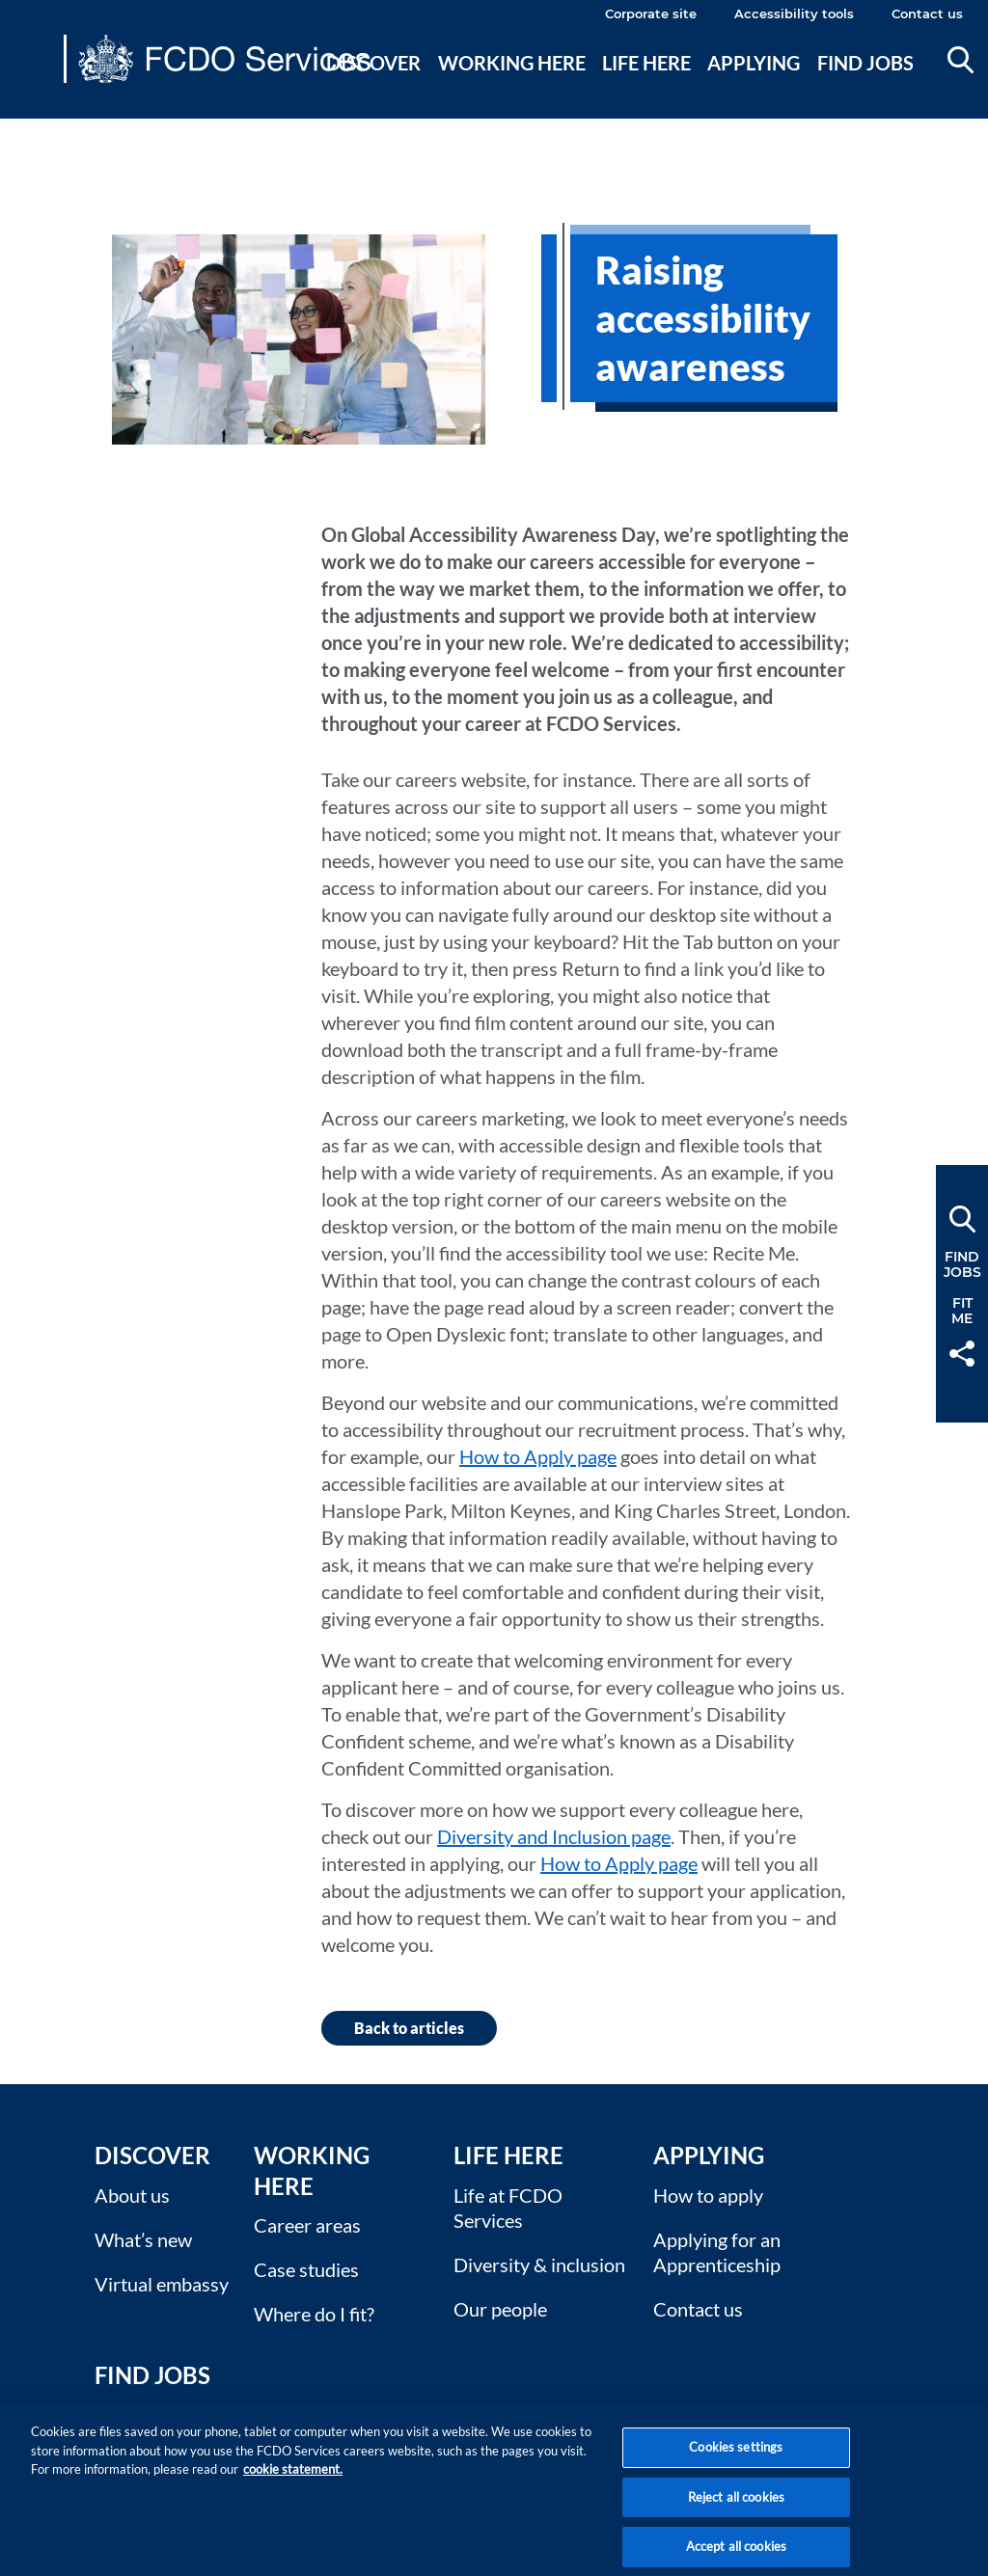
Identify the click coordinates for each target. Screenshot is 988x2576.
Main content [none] (45, 130)
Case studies (306, 2269)
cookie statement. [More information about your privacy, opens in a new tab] (293, 2485)
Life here (646, 62)
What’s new (143, 2239)
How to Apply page (538, 1456)
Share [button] (962, 1354)
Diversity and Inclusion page (554, 1836)
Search (960, 59)
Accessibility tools (794, 13)
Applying (753, 62)
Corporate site (651, 13)
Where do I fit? (314, 2313)
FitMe (962, 1310)
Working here (512, 62)
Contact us (927, 13)
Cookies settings (735, 2463)
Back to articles (409, 2028)
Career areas (307, 2225)
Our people (500, 2308)
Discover (373, 62)
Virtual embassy (162, 2283)
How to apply (708, 2195)
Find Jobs (152, 2375)
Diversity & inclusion (539, 2264)
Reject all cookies (736, 2513)
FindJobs (962, 1264)
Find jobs (865, 62)
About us (132, 2195)
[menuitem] (374, 86)
